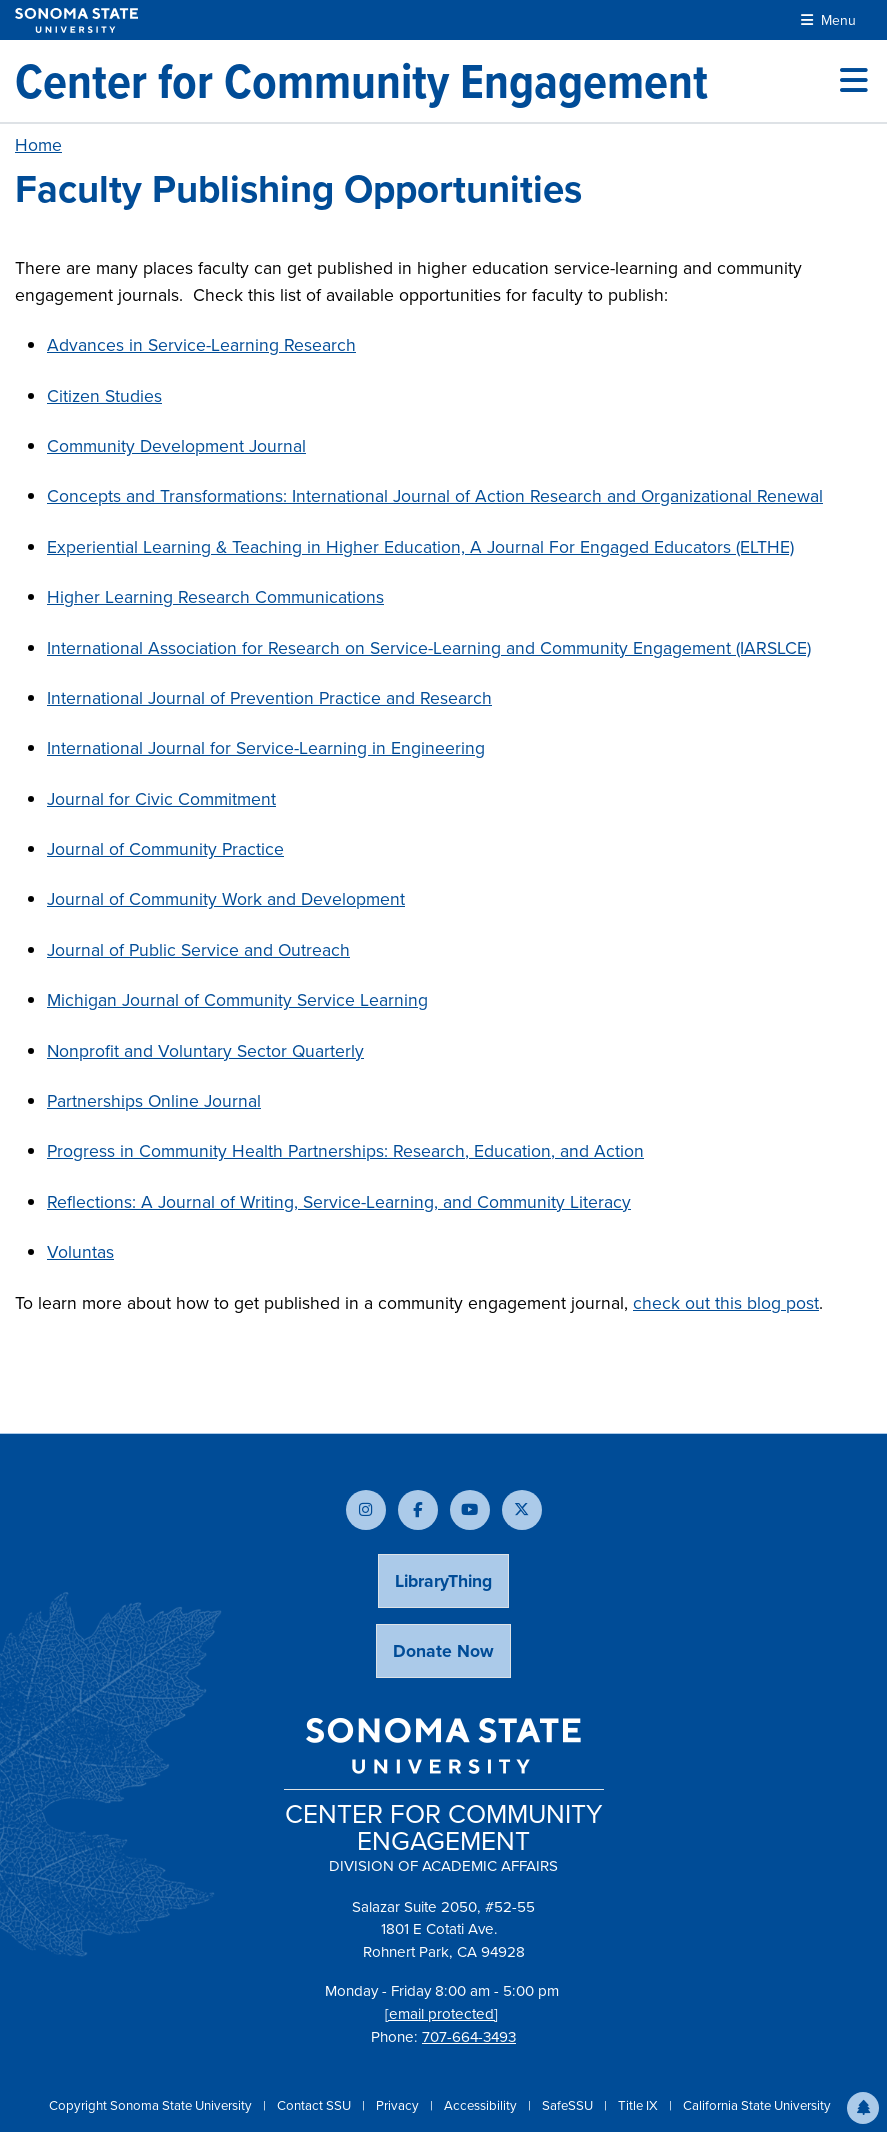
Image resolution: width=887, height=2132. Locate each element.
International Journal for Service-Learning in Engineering (266, 748)
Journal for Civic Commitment (161, 799)
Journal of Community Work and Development (226, 899)
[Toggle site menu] (854, 81)
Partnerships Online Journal (154, 1101)
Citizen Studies (104, 396)
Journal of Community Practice (165, 849)
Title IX (639, 2105)
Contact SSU (315, 2105)
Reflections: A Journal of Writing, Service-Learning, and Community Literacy (339, 1202)
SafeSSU (569, 2105)
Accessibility (482, 2105)
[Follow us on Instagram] (366, 1510)
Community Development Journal (176, 446)
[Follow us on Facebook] (418, 1510)
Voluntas (80, 1252)
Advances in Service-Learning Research (201, 345)
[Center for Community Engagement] (361, 81)
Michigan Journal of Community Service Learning (237, 1000)
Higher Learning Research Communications (215, 597)
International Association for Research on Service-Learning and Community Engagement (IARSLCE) (429, 648)
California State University (757, 2105)
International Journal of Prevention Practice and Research (269, 698)
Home (38, 145)
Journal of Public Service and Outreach (198, 950)
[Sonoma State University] (76, 20)
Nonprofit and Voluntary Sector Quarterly (205, 1051)
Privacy (399, 2105)
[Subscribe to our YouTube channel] (470, 1510)
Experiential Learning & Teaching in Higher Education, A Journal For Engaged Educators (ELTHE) (420, 547)
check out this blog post (726, 1303)
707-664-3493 (469, 2037)
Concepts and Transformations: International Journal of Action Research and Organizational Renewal (435, 496)
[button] (863, 2108)
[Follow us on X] (522, 1510)
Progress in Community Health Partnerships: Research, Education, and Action (345, 1151)
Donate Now (443, 1651)
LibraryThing (443, 1581)
